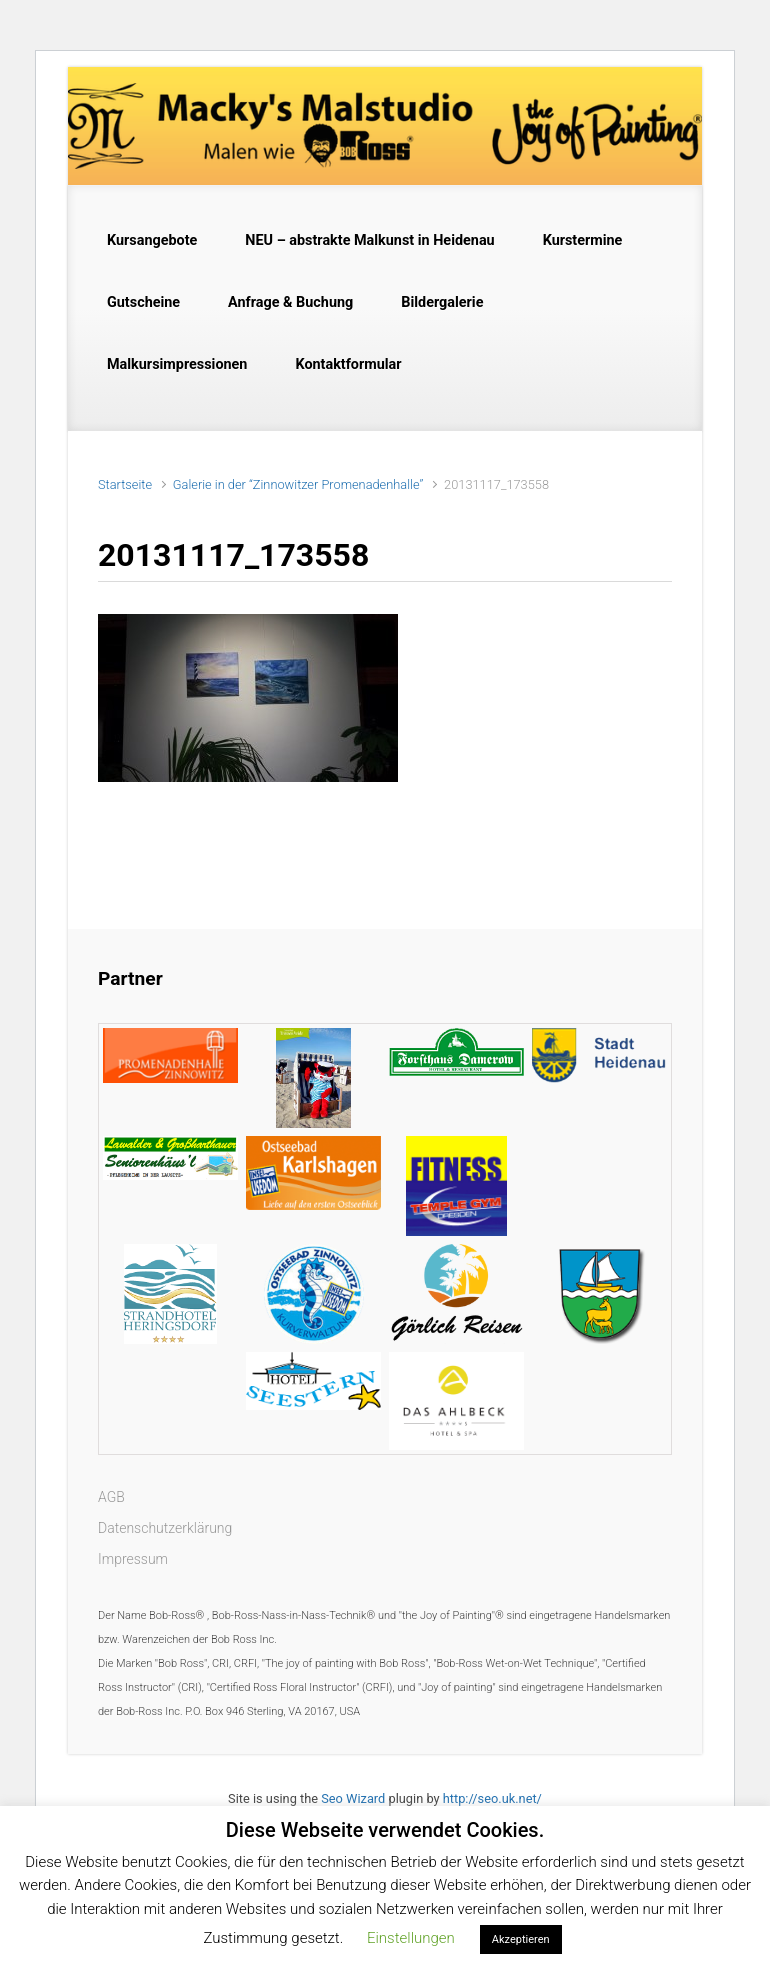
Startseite (125, 484)
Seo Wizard (353, 1798)
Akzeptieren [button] (521, 1939)
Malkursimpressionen (177, 364)
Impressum (133, 1559)
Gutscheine (143, 302)
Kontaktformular (348, 364)
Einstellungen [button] (411, 1938)
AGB (111, 1497)
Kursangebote (152, 240)
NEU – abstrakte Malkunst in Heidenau (369, 240)
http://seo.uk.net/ (492, 1798)
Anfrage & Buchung (290, 302)
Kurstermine (583, 240)
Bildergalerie (442, 302)
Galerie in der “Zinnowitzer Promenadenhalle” (298, 484)
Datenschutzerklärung (165, 1528)
